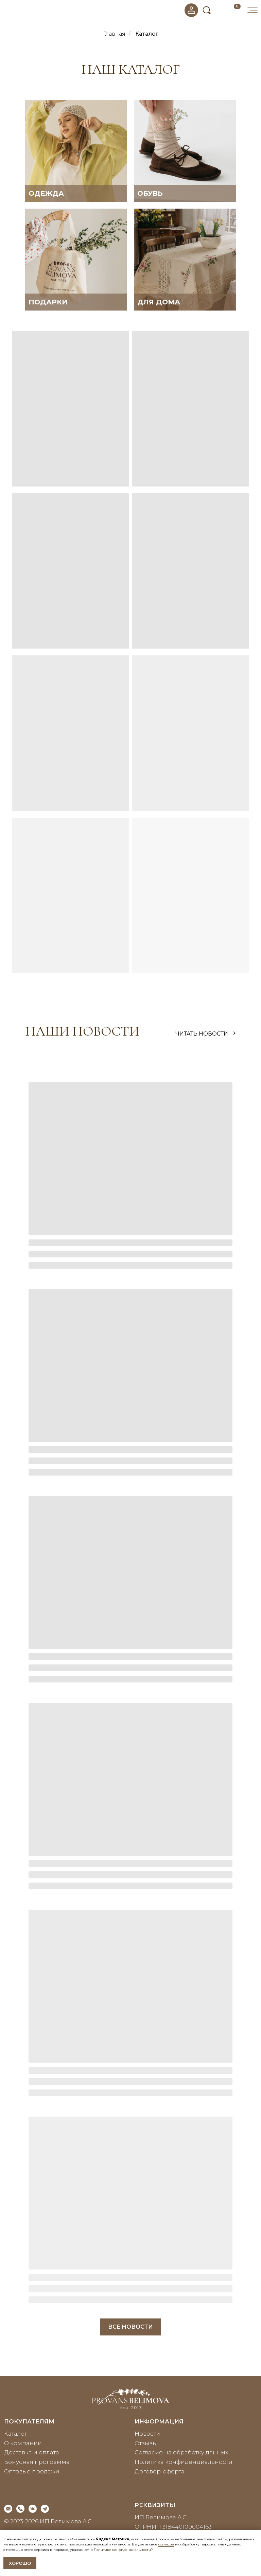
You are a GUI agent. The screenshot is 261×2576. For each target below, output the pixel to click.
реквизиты (155, 2505)
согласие (166, 2544)
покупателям (29, 2421)
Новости (147, 2433)
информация (159, 2421)
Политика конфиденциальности (183, 2461)
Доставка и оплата (31, 2452)
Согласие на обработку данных (181, 2452)
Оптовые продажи (31, 2471)
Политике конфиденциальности (122, 2549)
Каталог (146, 34)
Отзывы (146, 2443)
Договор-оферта (160, 2471)
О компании (23, 2443)
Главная (114, 34)
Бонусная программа (37, 2461)
